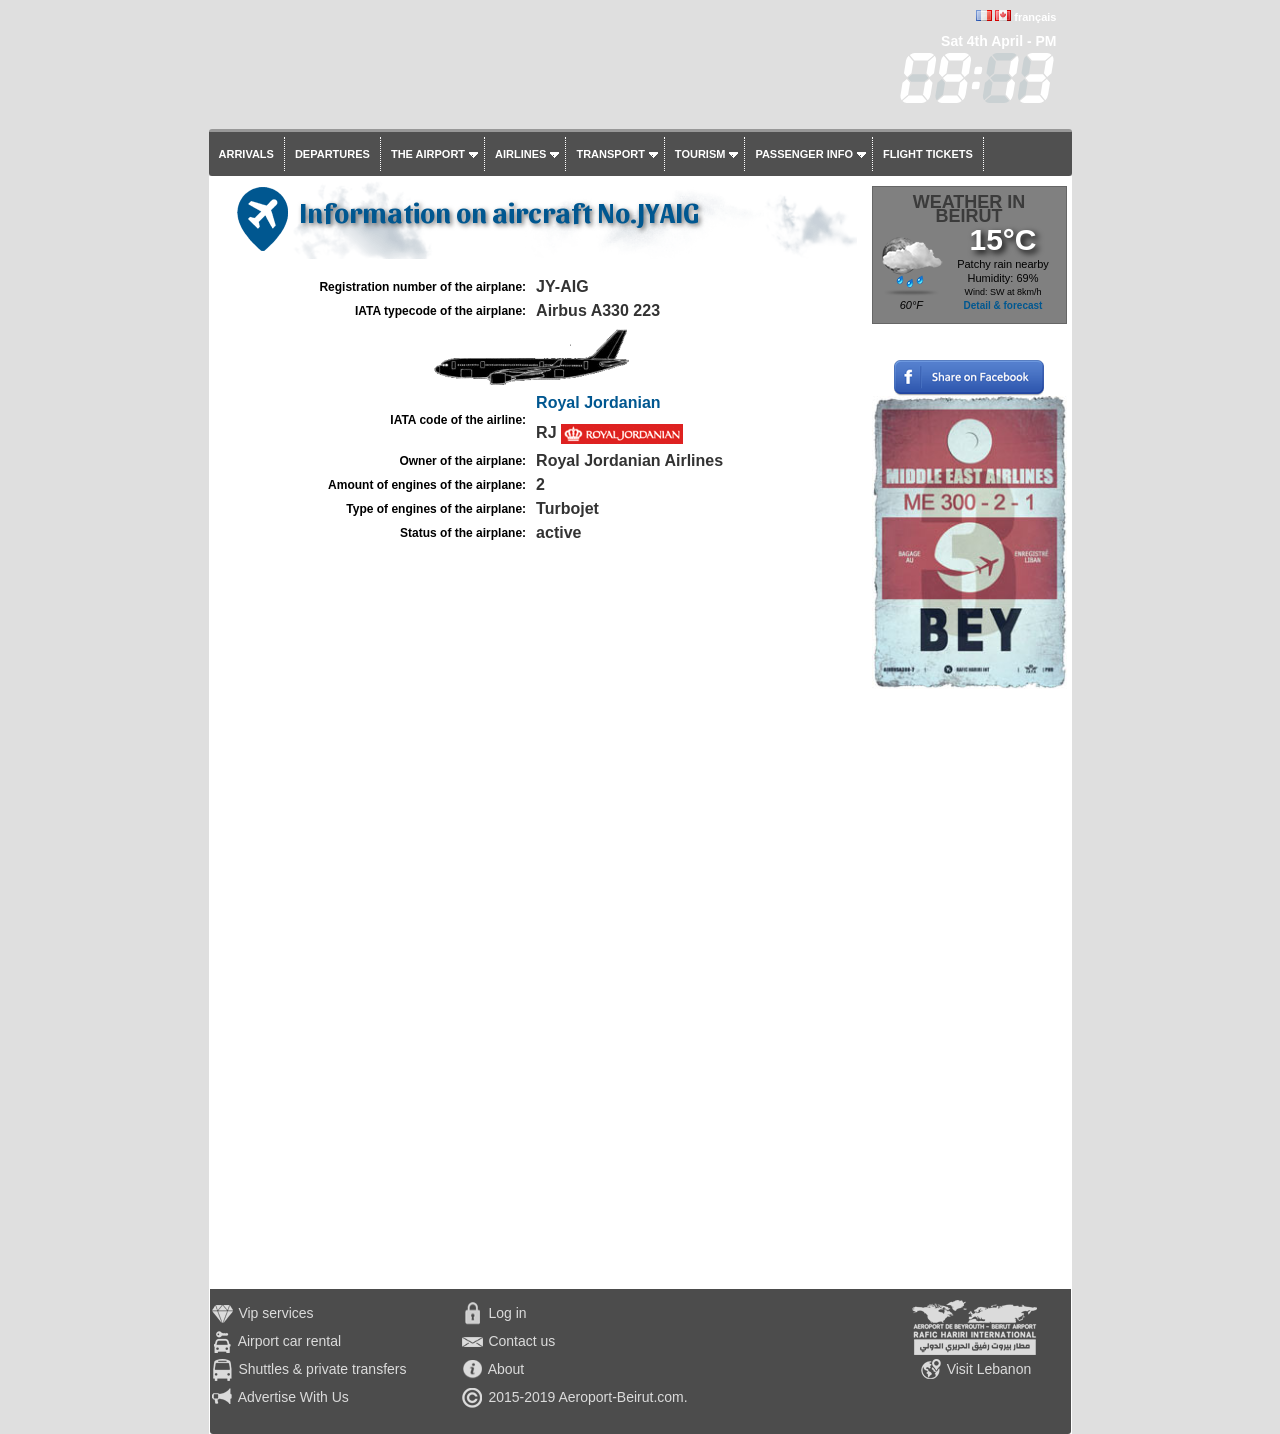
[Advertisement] (969, 989)
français (1035, 17)
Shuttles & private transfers (322, 1369)
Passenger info (804, 154)
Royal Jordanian (598, 402)
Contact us (521, 1341)
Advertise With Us (293, 1397)
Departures (332, 154)
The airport (428, 154)
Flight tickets (928, 154)
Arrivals (246, 154)
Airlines (520, 154)
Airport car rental (289, 1341)
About (506, 1369)
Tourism (700, 154)
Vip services (275, 1313)
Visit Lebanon (989, 1369)
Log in (507, 1313)
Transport (610, 154)
